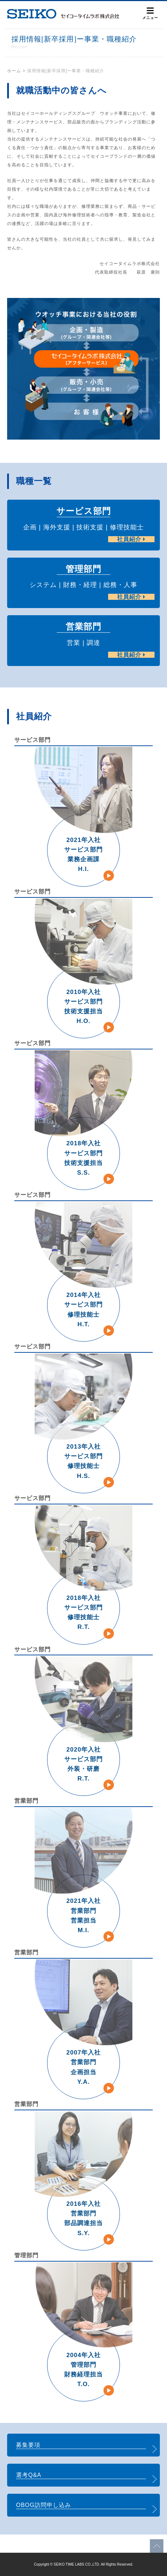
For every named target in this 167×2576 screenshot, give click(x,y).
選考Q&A (28, 2475)
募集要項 (28, 2445)
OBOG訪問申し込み (43, 2505)
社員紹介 (131, 539)
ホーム (14, 70)
